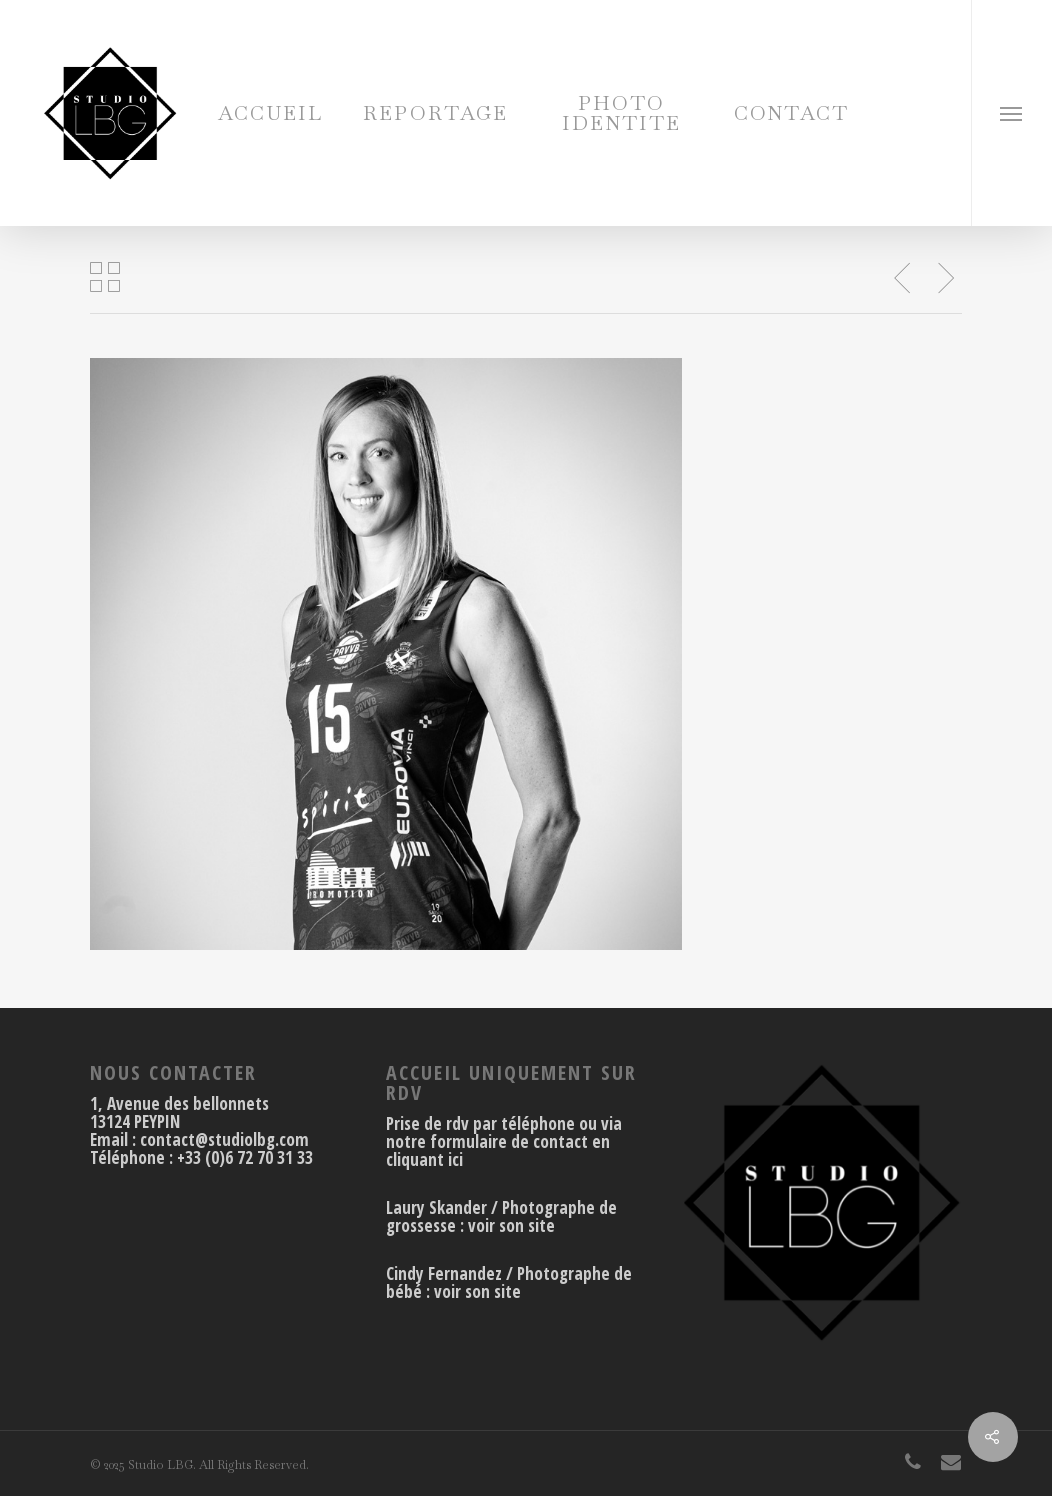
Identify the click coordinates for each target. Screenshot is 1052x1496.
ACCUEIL (270, 113)
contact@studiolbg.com (224, 1139)
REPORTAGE (435, 113)
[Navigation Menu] (1011, 113)
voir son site (511, 1225)
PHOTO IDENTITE (621, 113)
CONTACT (791, 113)
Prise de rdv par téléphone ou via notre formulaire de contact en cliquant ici (504, 1141)
